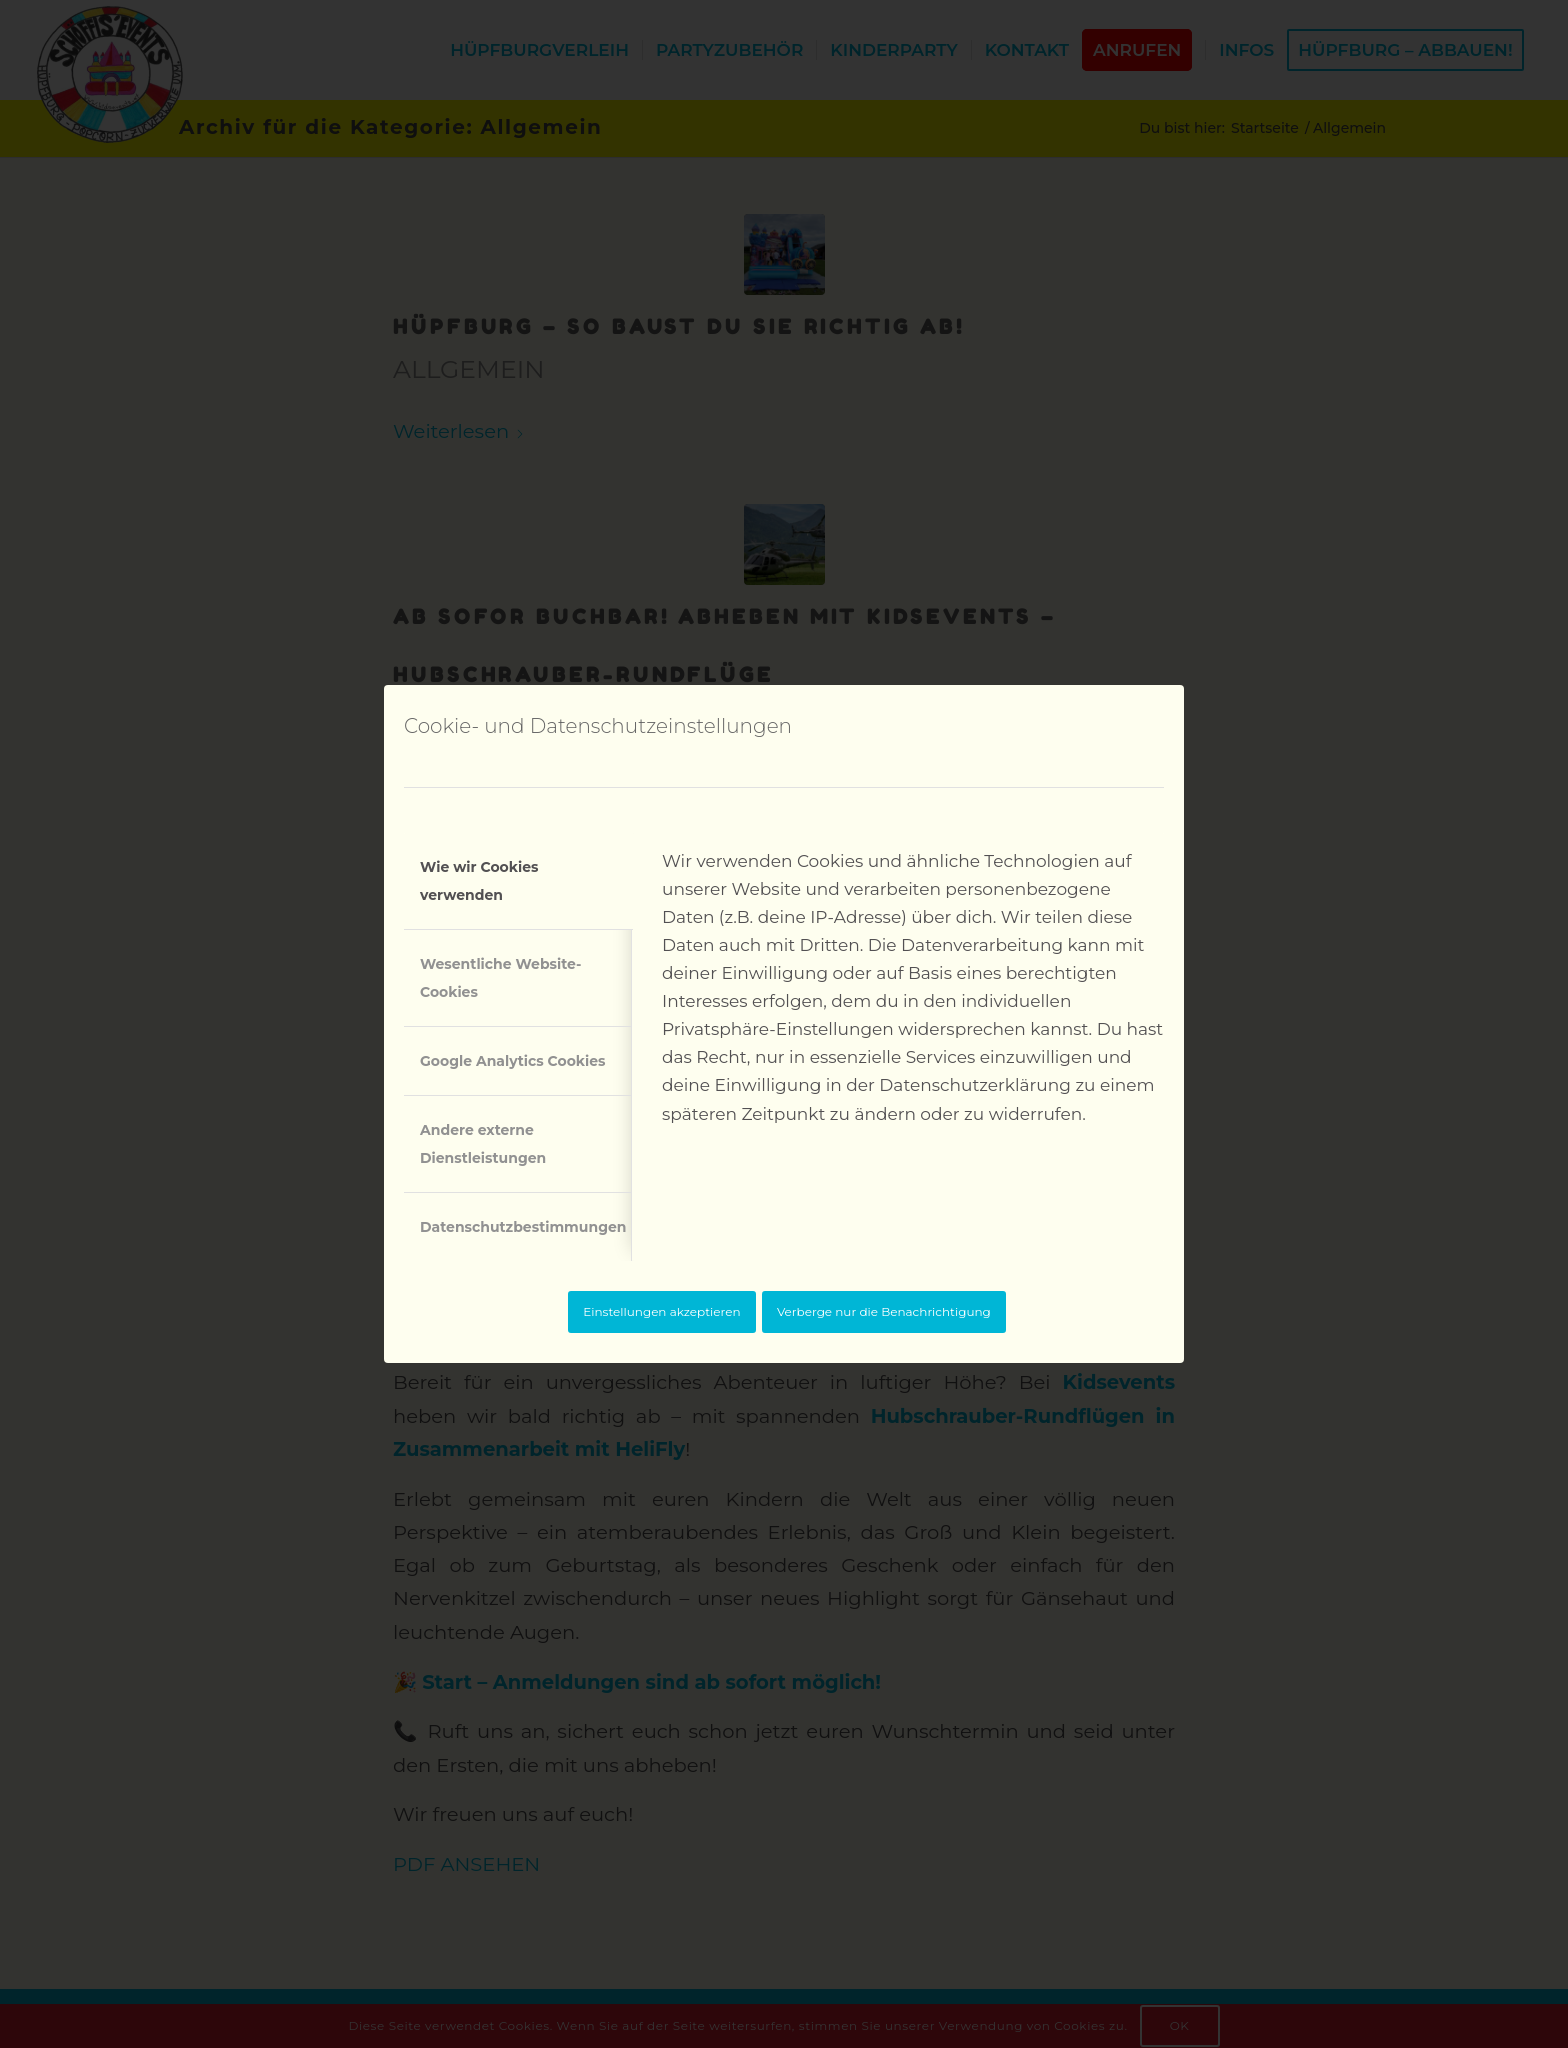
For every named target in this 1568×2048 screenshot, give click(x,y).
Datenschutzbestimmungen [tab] (523, 1227)
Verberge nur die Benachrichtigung (884, 1311)
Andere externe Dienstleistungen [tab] (483, 1144)
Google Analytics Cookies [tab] (513, 1061)
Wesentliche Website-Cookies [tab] (500, 978)
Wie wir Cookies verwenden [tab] (479, 881)
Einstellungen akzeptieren (661, 1311)
